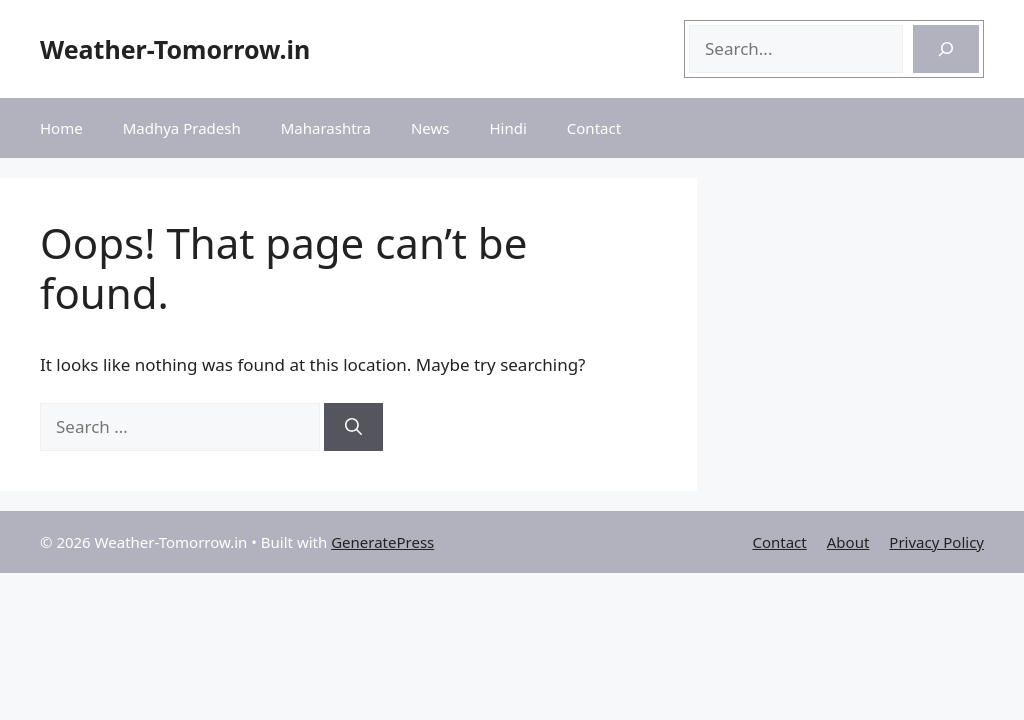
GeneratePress (382, 542)
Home (61, 128)
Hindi (507, 128)
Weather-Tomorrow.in (175, 49)
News (430, 128)
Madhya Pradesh (182, 128)
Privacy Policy (936, 542)
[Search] (946, 49)
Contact (594, 128)
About (848, 542)
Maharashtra (326, 128)
